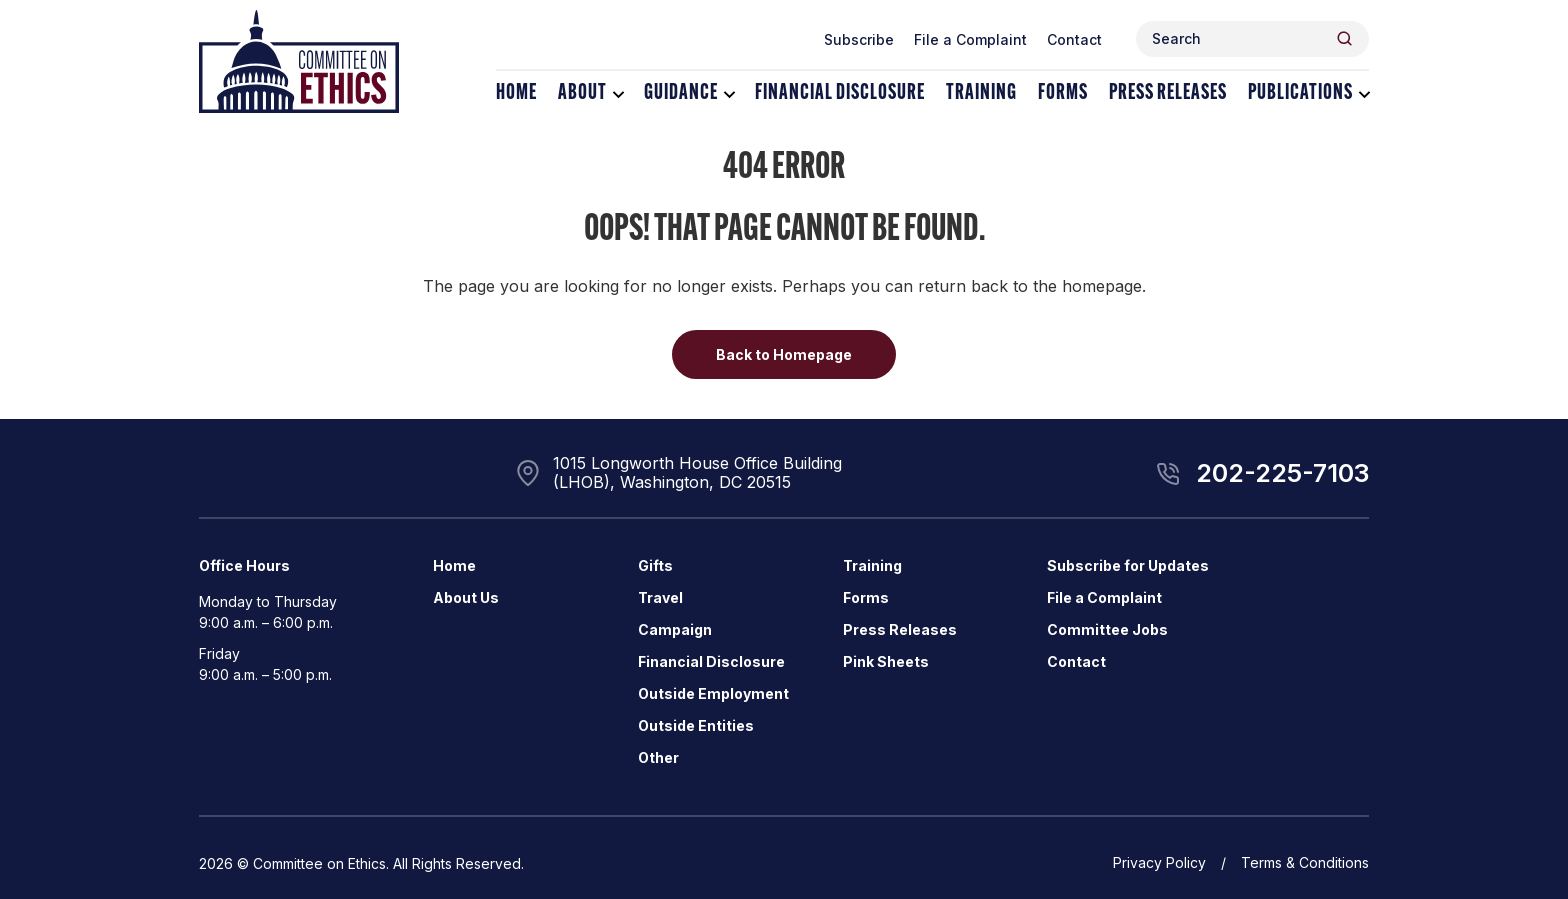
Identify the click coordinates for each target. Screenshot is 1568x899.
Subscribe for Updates (1128, 565)
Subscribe (859, 39)
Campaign (675, 629)
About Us (466, 597)
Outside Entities (696, 725)
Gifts (655, 565)
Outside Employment (713, 693)
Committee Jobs (1107, 629)
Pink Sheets (886, 661)
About (582, 93)
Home (516, 93)
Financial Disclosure (840, 93)
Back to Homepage (784, 354)
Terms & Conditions (1305, 862)
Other (658, 757)
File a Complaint (970, 39)
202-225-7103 (1282, 473)
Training (981, 93)
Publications (1300, 93)
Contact (1074, 39)
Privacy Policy (1159, 862)
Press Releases (1168, 93)
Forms (1063, 93)
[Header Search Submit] (1344, 38)
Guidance (681, 93)
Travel (660, 597)
